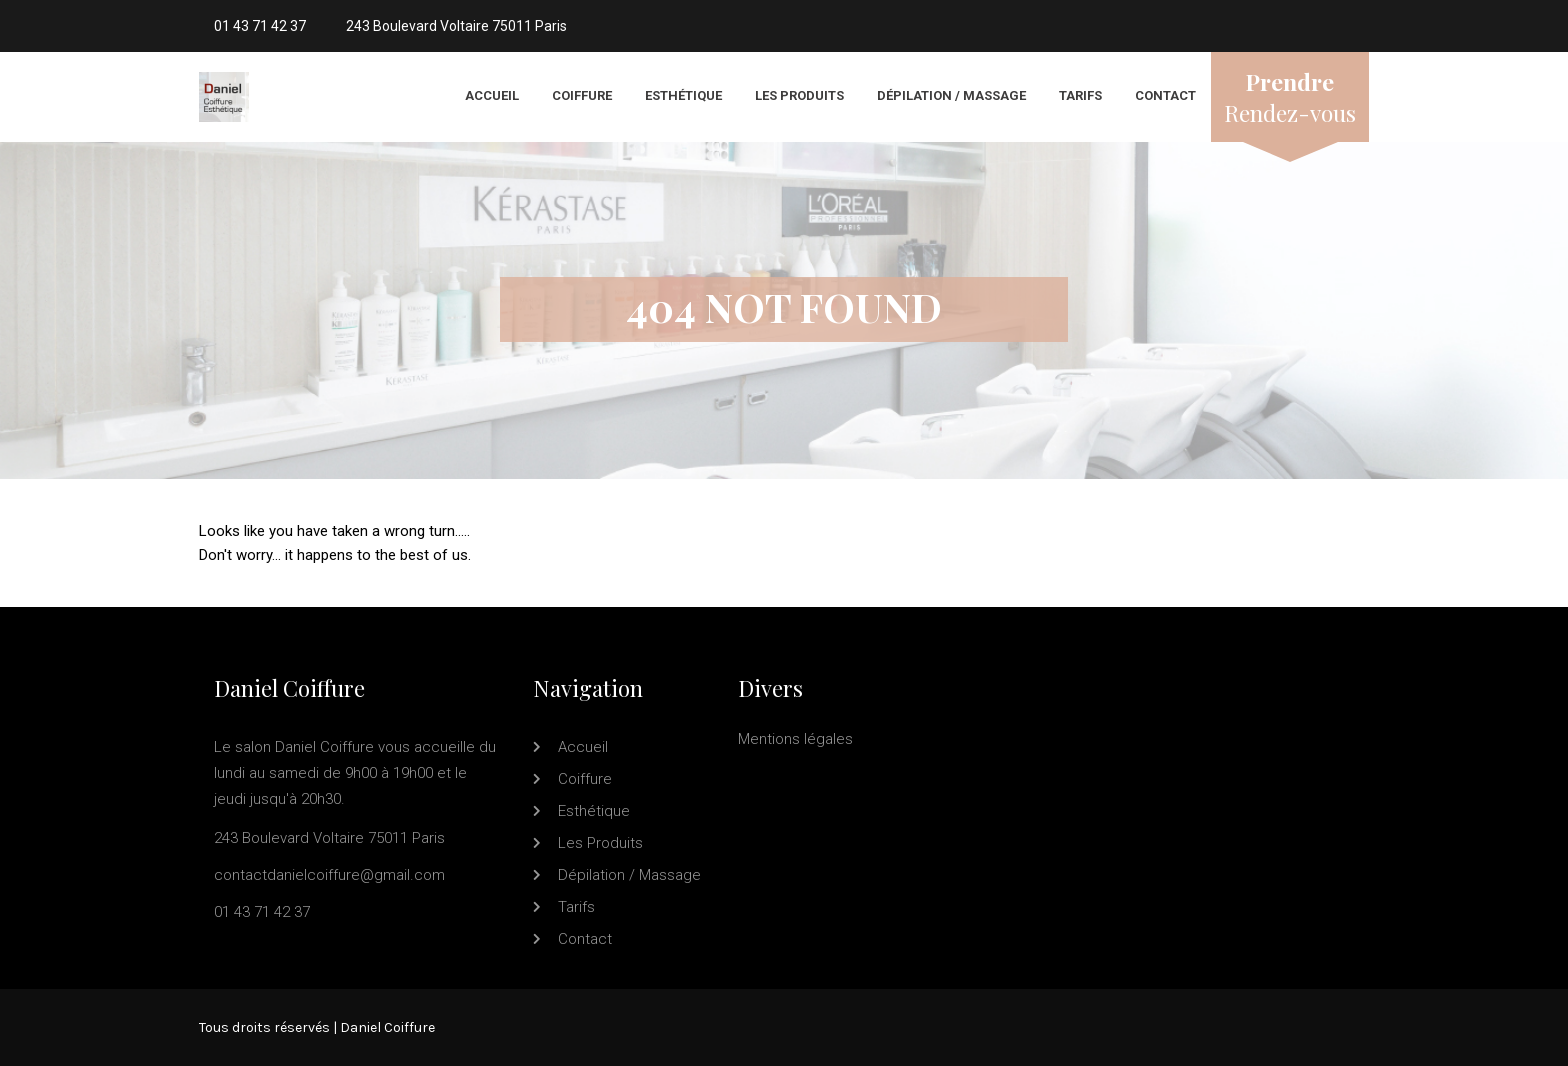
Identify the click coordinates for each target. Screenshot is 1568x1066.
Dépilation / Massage (951, 95)
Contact (1165, 95)
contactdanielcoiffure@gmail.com (329, 875)
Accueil (492, 95)
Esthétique (683, 95)
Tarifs (1080, 95)
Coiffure (582, 95)
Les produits (799, 95)
